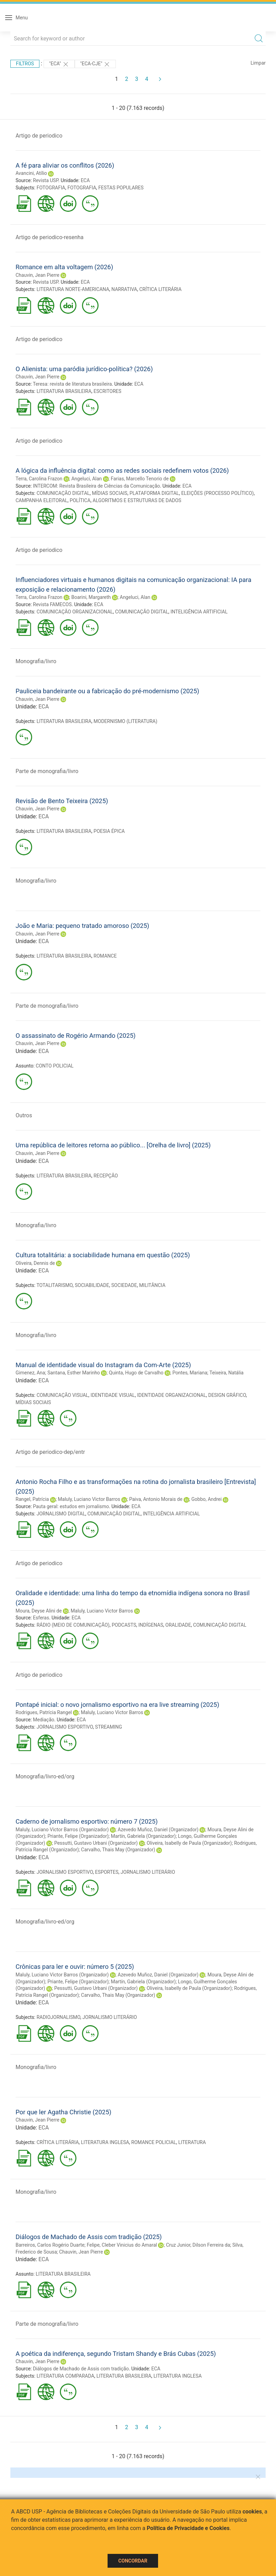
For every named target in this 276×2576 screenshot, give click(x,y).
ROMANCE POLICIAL (153, 2142)
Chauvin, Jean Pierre (37, 275)
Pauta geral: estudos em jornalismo (71, 1506)
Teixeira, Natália (226, 1372)
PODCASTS (124, 1625)
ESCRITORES (107, 391)
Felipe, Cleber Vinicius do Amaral (122, 2245)
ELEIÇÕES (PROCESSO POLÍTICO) (217, 493)
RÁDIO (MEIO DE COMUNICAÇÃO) (73, 1625)
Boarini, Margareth (91, 597)
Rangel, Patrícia (32, 1499)
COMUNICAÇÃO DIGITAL (63, 493)
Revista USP (45, 180)
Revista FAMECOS (52, 604)
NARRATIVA (124, 289)
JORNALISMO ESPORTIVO (65, 1727)
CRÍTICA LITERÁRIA (160, 289)
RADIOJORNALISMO (58, 2017)
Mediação (43, 1719)
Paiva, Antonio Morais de (155, 1499)
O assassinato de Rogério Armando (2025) (76, 1035)
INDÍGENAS (150, 1625)
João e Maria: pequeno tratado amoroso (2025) (82, 925)
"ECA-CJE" (95, 64)
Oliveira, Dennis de (35, 1263)
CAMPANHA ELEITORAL (41, 500)
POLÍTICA (80, 500)
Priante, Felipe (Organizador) (78, 1836)
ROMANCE (105, 956)
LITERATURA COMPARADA (65, 2376)
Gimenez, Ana (30, 1372)
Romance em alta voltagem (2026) (64, 267)
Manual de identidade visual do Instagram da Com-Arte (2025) (103, 1365)
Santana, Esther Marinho (73, 1372)
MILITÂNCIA (152, 1285)
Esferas (41, 1617)
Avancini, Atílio (31, 173)
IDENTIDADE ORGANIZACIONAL (171, 1395)
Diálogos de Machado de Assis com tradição (81, 2368)
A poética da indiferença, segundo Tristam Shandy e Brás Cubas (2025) (116, 2353)
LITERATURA (192, 2142)
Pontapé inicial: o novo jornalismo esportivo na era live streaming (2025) (117, 1704)
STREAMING (108, 1727)
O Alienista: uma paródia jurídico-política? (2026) (84, 369)
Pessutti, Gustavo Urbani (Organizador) (96, 1843)
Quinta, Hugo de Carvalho (136, 1372)
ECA (85, 180)
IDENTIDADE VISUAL (113, 1395)
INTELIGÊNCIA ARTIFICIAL (199, 611)
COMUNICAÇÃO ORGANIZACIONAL (75, 611)
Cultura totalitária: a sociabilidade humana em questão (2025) (103, 1255)
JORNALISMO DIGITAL (61, 1513)
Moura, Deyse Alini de (39, 1611)
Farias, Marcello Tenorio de (139, 478)
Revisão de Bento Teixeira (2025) (62, 801)
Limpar (258, 63)
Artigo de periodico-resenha (50, 237)
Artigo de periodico (39, 135)
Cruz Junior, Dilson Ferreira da (198, 2245)
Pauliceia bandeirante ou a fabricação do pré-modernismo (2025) (107, 691)
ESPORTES (106, 1872)
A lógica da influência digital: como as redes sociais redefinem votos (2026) (122, 470)
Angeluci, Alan (86, 478)
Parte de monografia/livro (47, 771)
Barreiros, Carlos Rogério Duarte (50, 2245)
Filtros (25, 63)
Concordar (132, 2561)
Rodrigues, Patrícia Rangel (44, 1712)
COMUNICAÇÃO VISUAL (63, 1395)
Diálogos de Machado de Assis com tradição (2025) (89, 2236)
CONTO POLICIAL (54, 1066)
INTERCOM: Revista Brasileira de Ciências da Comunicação (96, 486)
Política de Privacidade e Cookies (188, 2528)
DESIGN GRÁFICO (227, 1395)
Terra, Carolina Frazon (39, 478)
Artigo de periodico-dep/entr (50, 1452)
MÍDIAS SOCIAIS (109, 493)
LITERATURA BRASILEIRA (64, 391)
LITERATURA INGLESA (105, 2142)
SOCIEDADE (124, 1285)
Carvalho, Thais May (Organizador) (118, 1849)
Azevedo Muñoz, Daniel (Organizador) (158, 1829)
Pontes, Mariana (189, 1372)
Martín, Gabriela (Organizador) (143, 1836)
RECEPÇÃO (106, 1175)
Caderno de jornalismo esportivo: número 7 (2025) (87, 1821)
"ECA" (59, 64)
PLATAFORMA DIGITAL (154, 493)
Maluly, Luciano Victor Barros (89, 1499)
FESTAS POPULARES (121, 187)
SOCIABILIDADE (92, 1285)
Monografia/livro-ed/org (45, 1776)
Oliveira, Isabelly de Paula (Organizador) (189, 1843)
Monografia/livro (36, 661)
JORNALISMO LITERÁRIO (148, 1872)
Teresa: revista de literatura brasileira (72, 384)
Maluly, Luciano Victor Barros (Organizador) (62, 1829)
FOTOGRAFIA (51, 187)
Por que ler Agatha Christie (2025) (63, 2112)
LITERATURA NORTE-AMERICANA (73, 289)
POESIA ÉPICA (109, 831)
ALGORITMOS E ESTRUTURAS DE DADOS (137, 500)
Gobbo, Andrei (206, 1499)
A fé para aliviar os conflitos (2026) (65, 165)
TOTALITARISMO (54, 1285)
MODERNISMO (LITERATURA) (125, 721)
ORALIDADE (178, 1625)
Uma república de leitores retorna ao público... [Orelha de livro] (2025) (113, 1145)
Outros (24, 1115)
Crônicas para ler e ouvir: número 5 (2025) (75, 1966)
